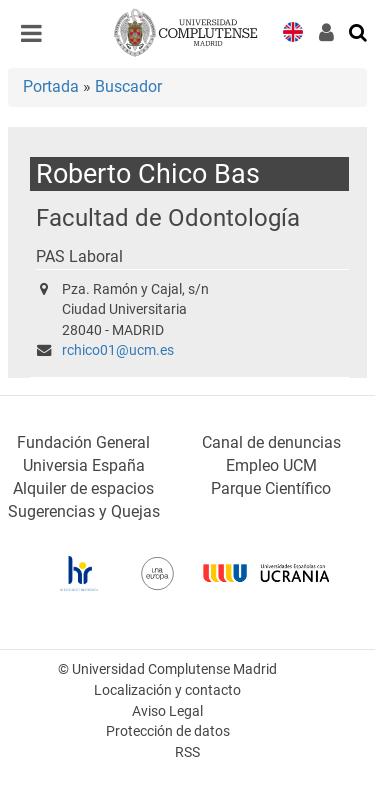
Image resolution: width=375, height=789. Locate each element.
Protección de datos (168, 731)
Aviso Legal (167, 711)
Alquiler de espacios (83, 488)
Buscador (128, 86)
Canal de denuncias (271, 442)
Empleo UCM (271, 465)
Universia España (84, 465)
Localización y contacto (167, 690)
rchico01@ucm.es (118, 350)
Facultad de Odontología (168, 217)
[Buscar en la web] (359, 31)
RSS (187, 752)
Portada (51, 86)
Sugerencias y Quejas (84, 511)
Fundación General (83, 442)
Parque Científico (271, 488)
